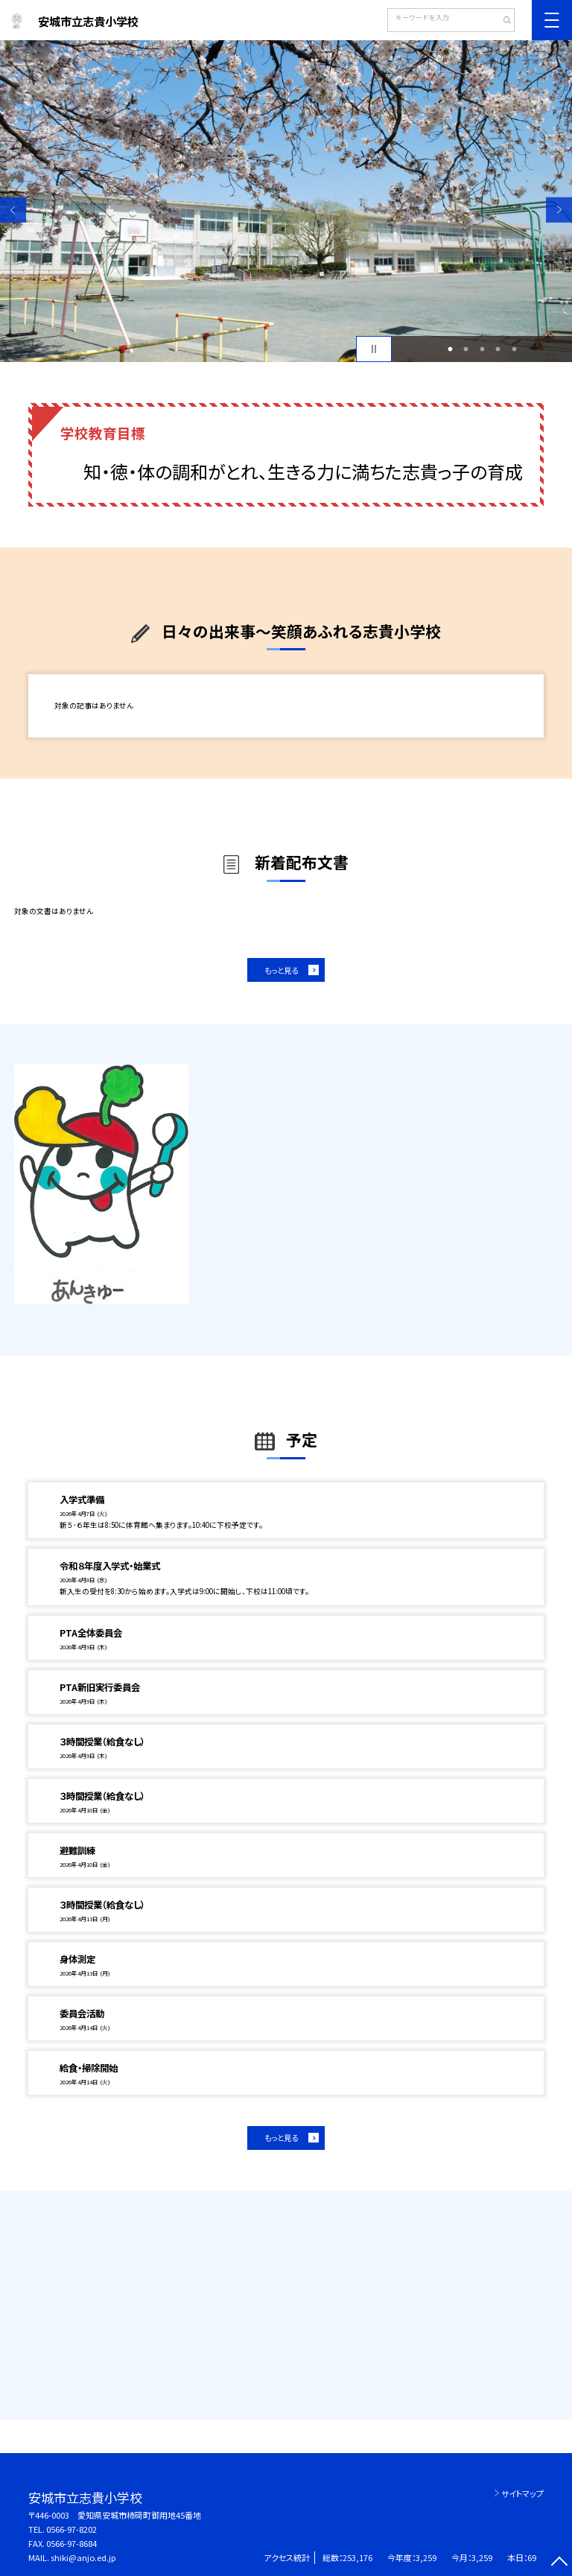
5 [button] (514, 349)
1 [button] (450, 349)
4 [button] (498, 349)
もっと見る (281, 970)
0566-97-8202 (71, 2529)
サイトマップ (522, 2493)
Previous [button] (13, 210)
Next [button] (559, 210)
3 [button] (482, 349)
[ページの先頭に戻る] (559, 2563)
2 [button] (466, 349)
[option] (286, 201)
